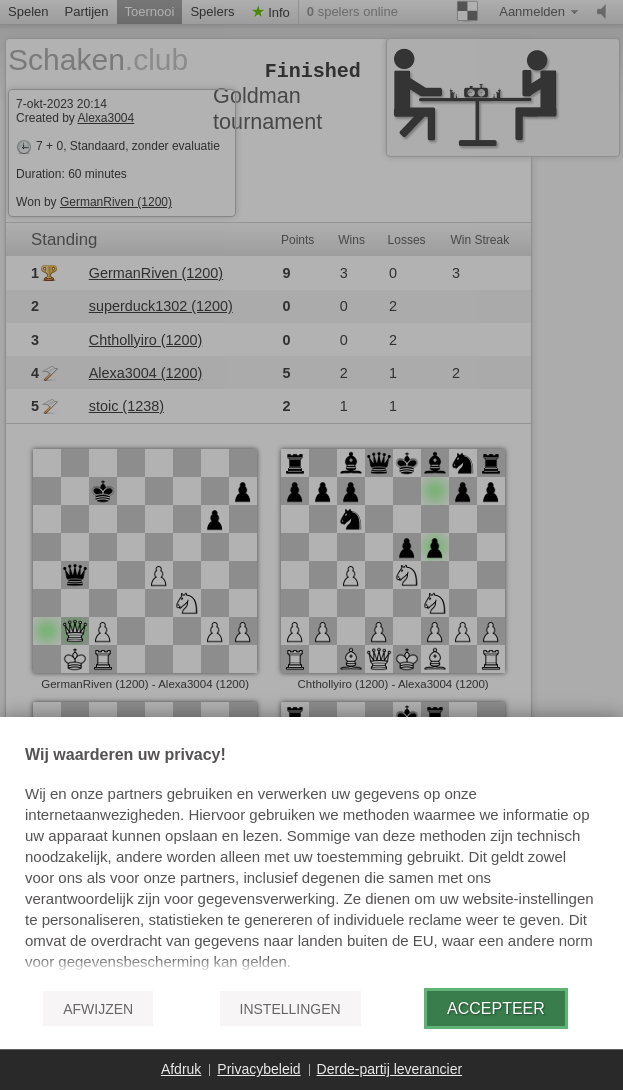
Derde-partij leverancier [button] (390, 1069)
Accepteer (496, 1008)
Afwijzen (98, 1009)
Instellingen (290, 1009)
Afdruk (181, 1069)
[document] (311, 860)
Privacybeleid (258, 1069)
